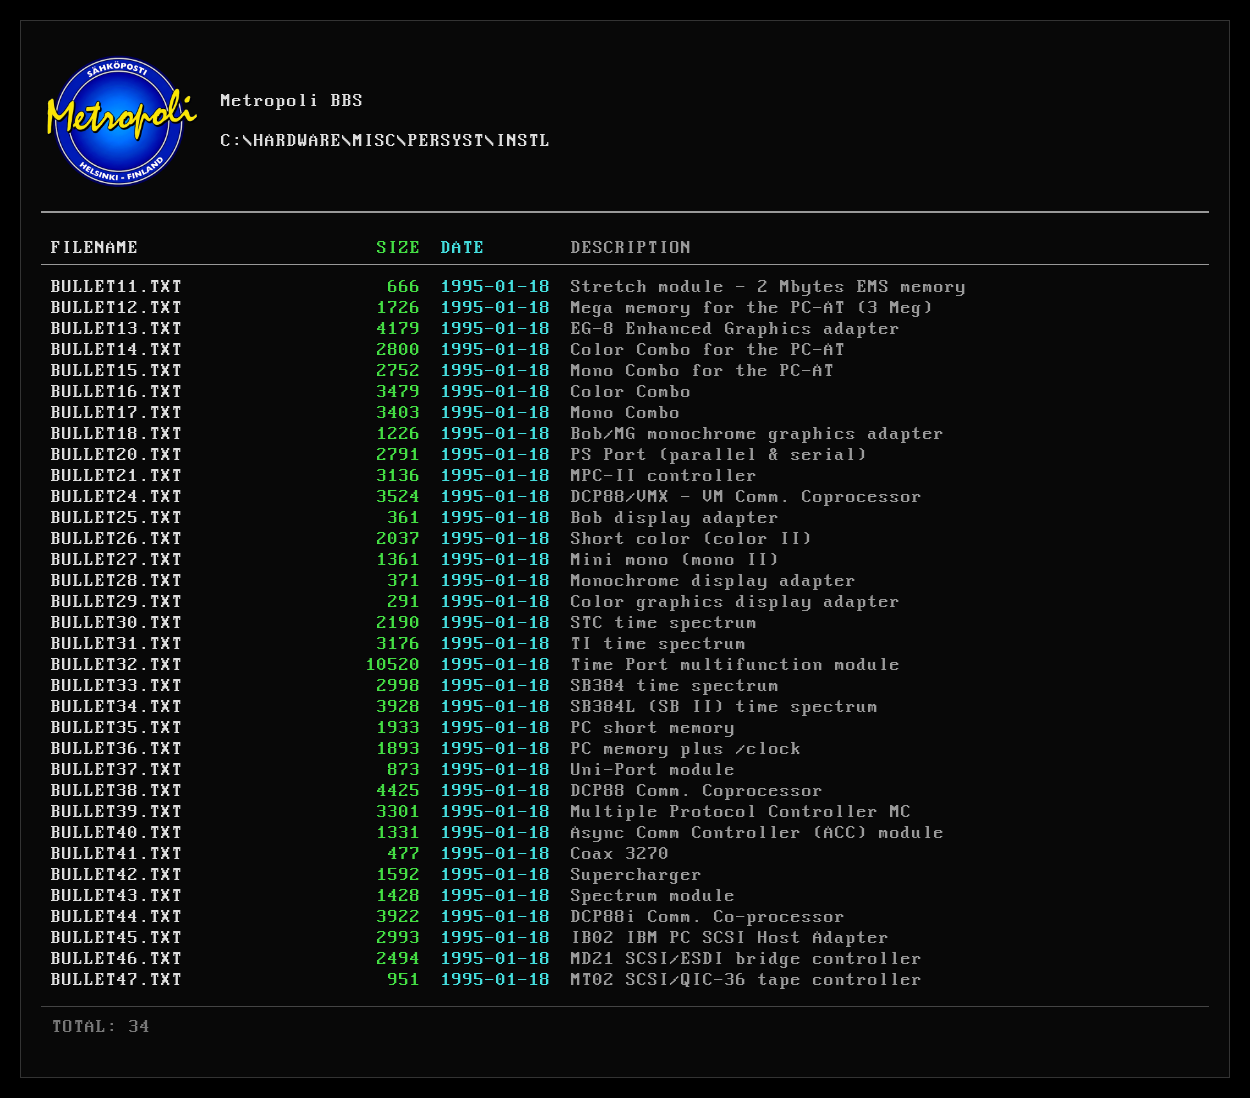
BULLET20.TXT (117, 455)
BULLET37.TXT (117, 770)
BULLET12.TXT (117, 308)
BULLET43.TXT (117, 896)
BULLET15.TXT (117, 371)
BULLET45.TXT (117, 938)
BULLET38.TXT (117, 791)
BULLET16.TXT (117, 392)
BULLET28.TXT (117, 581)
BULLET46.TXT (117, 959)
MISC (375, 141)
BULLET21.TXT (117, 476)
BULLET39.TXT (117, 812)
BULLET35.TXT (117, 728)
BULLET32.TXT (117, 665)
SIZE (399, 248)
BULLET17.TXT (117, 413)
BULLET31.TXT (117, 644)
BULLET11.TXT (117, 287)
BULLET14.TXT (117, 350)
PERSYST (446, 141)
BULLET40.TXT (117, 833)
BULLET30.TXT (117, 623)
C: (232, 141)
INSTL (523, 141)
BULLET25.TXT (117, 518)
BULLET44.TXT (117, 917)
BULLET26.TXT (117, 539)
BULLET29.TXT (117, 602)
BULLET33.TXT (117, 686)
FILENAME (95, 248)
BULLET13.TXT (117, 329)
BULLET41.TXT (117, 854)
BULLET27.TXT (117, 560)
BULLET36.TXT (117, 749)
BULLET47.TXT (117, 980)
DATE (463, 248)
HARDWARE (298, 141)
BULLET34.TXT (117, 707)
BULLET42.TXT (117, 875)
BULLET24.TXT (117, 497)
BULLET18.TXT (117, 434)
